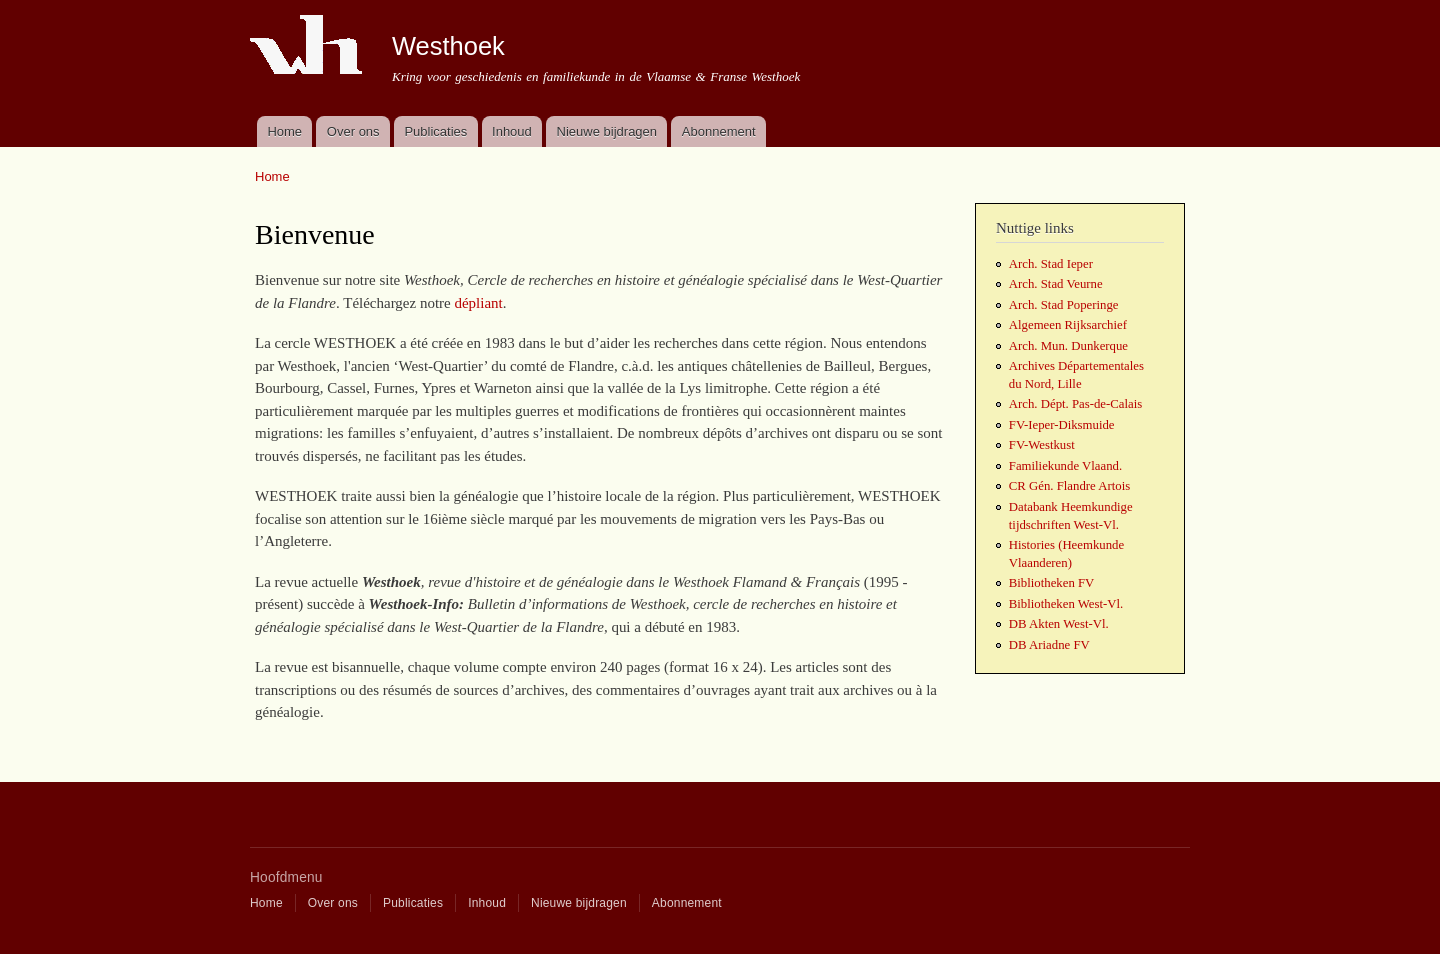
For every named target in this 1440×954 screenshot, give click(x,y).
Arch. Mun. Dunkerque (1068, 346)
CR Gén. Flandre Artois (1069, 486)
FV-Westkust (1042, 445)
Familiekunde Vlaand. (1065, 466)
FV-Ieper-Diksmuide (1062, 425)
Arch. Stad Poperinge (1064, 305)
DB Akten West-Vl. (1059, 624)
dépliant (478, 303)
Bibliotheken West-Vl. (1066, 604)
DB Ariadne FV (1049, 645)
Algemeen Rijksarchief (1068, 325)
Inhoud (512, 131)
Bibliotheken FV (1052, 583)
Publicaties (435, 131)
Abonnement (719, 131)
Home (284, 131)
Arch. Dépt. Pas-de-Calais (1075, 404)
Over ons (353, 131)
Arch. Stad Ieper (1051, 264)
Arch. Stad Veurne (1056, 284)
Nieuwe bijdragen (607, 131)
